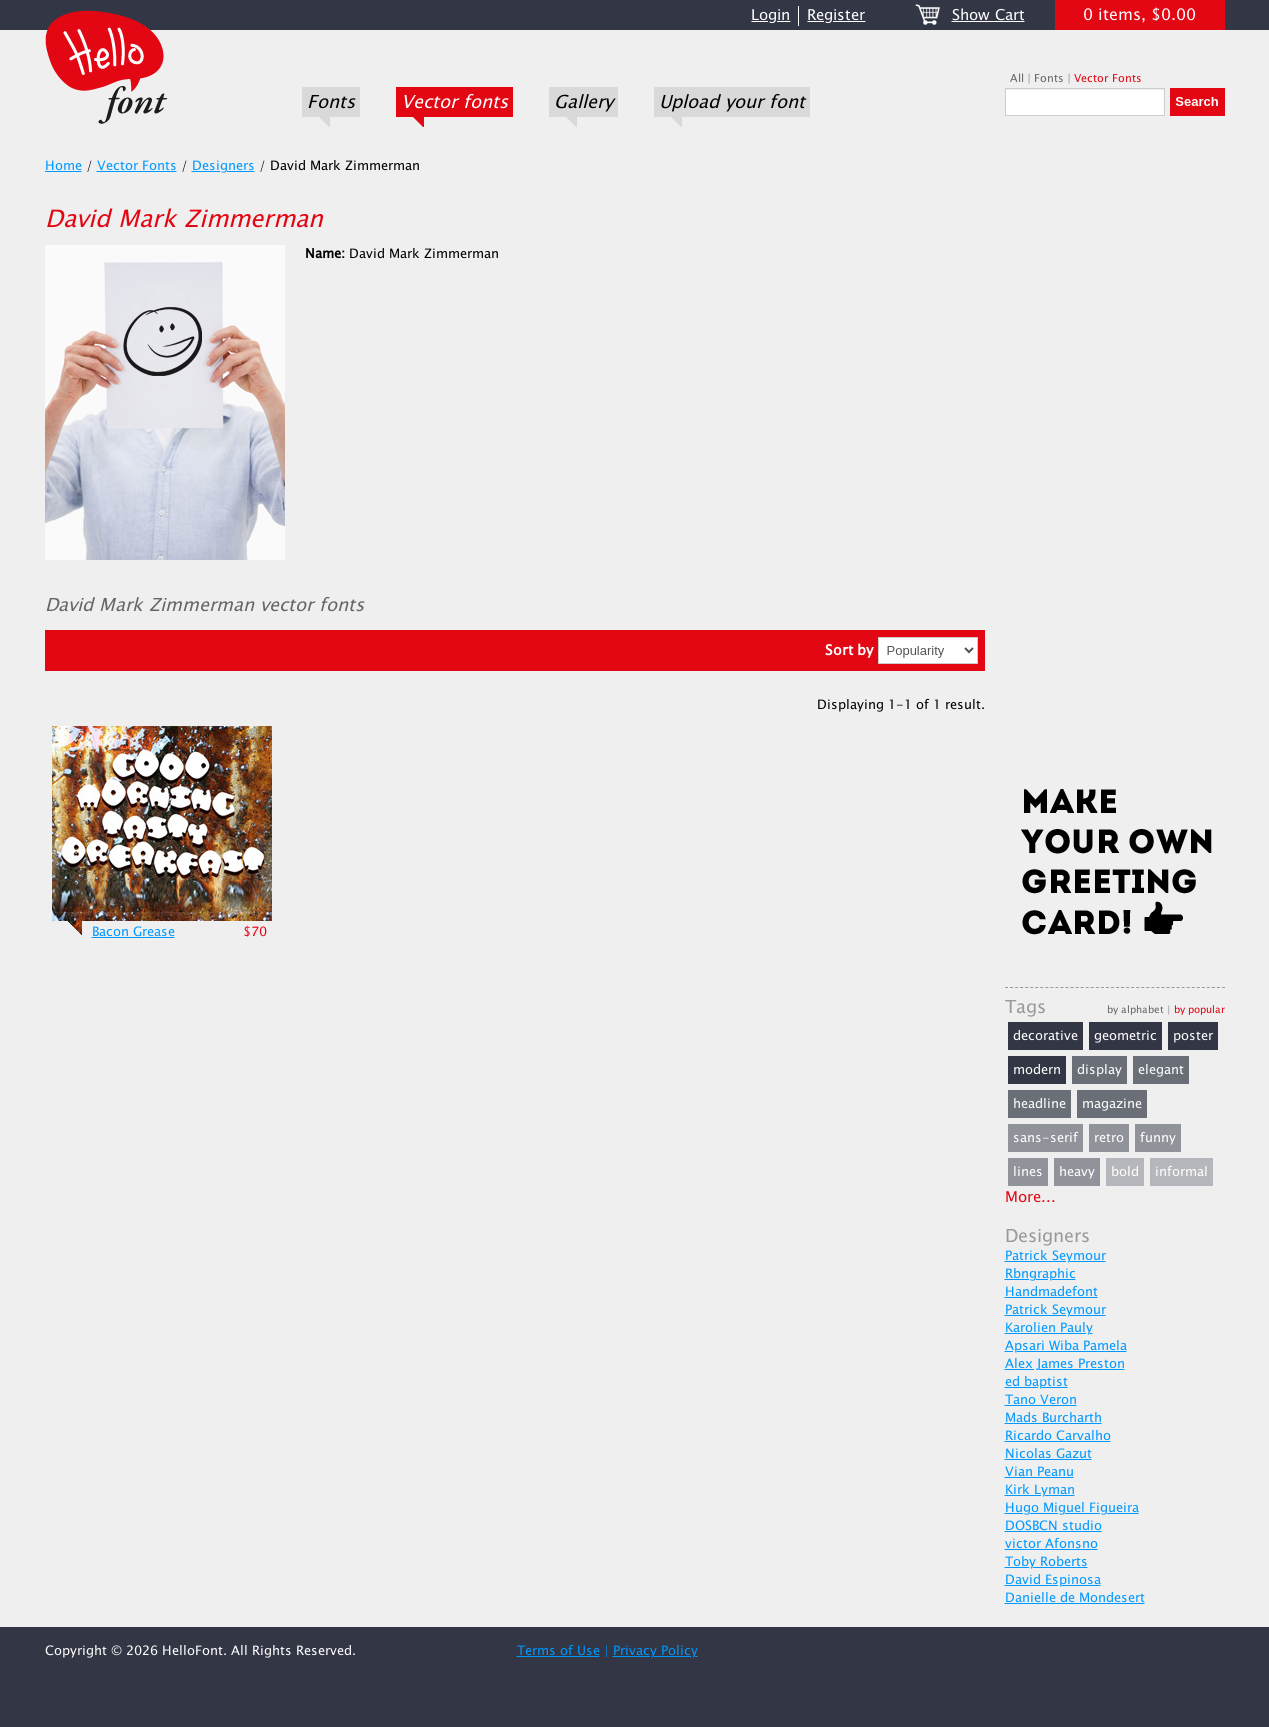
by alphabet (1135, 1009)
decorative (1045, 1036)
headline (1039, 1104)
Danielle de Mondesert (1075, 1598)
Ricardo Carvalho (1058, 1436)
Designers (223, 166)
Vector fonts (454, 102)
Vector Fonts (1108, 78)
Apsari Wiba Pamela (1066, 1346)
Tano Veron (1041, 1400)
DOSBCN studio (1053, 1526)
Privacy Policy (655, 1651)
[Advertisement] (1115, 457)
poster (1193, 1036)
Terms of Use (558, 1651)
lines (1028, 1172)
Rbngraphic (1040, 1274)
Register (836, 15)
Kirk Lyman (1040, 1490)
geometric (1125, 1036)
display (1099, 1070)
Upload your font (732, 102)
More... (1030, 1197)
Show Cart (988, 15)
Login (770, 15)
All (1017, 78)
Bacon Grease (133, 932)
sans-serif (1045, 1138)
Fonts (331, 102)
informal (1181, 1172)
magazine (1112, 1104)
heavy (1077, 1172)
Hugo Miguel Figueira (1072, 1508)
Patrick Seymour (1055, 1256)
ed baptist (1036, 1382)
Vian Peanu (1039, 1472)
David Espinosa (1053, 1580)
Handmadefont (1051, 1292)
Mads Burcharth (1053, 1418)
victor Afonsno (1051, 1544)
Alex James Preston (1065, 1364)
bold (1125, 1172)
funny (1158, 1138)
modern (1037, 1070)
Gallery (583, 102)
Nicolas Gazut (1048, 1454)
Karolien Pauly (1049, 1328)
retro (1109, 1138)
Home (63, 166)
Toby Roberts (1046, 1562)
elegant (1161, 1070)
